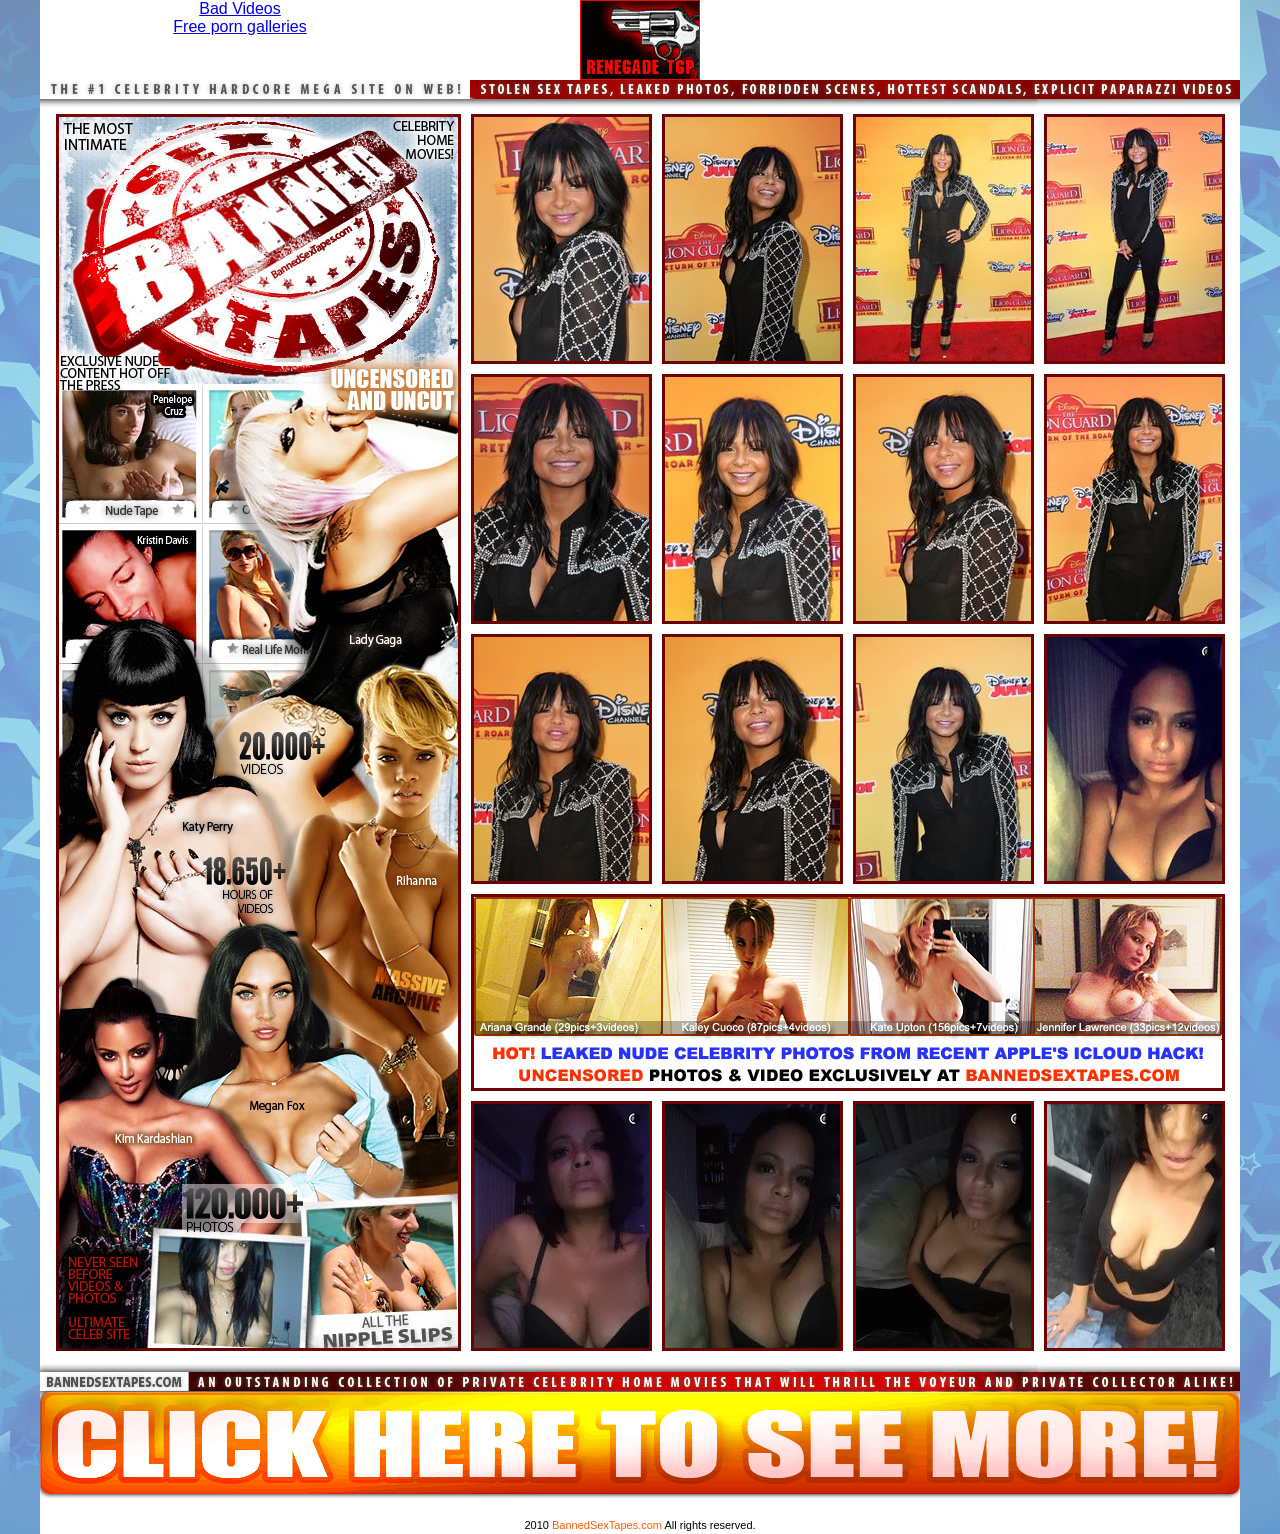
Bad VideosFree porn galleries (239, 17)
